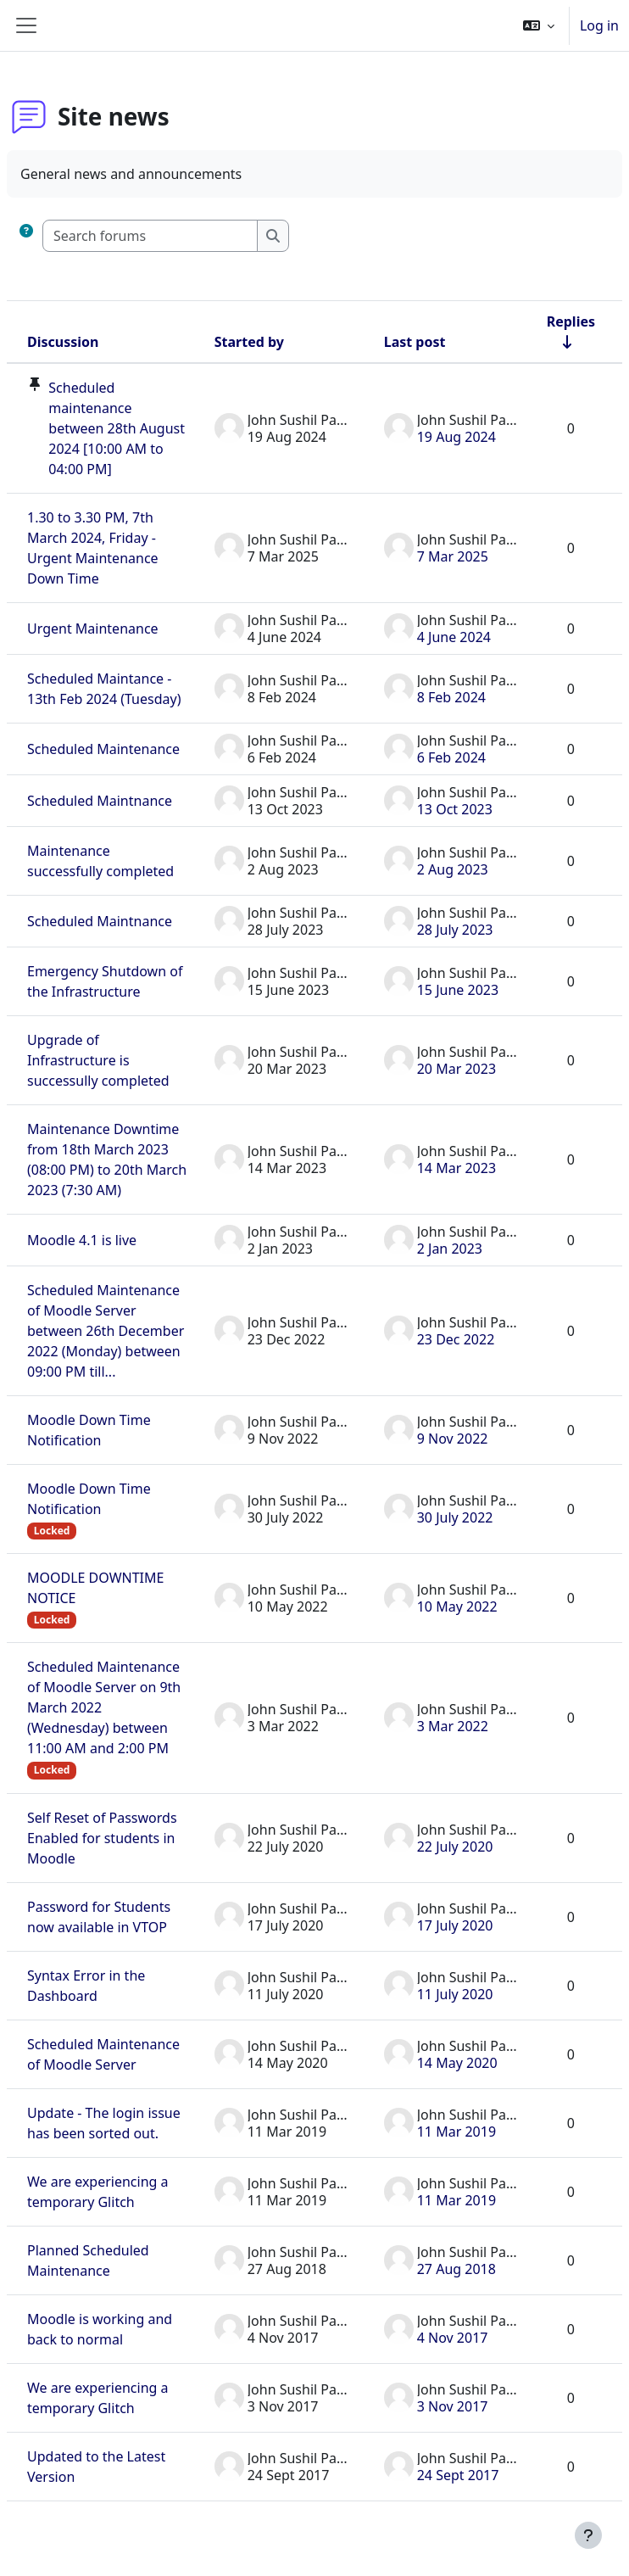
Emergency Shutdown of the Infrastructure (104, 981)
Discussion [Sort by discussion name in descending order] (62, 341)
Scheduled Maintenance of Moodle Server (103, 2054)
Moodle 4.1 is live (81, 1240)
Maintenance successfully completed (100, 860)
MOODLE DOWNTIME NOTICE (95, 1587)
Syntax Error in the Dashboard (86, 1985)
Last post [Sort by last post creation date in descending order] (415, 341)
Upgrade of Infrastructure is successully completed (98, 1060)
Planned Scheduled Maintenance (88, 2260)
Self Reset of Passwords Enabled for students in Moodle (102, 1838)
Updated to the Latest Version (96, 2466)
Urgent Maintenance (93, 628)
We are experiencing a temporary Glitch (98, 2191)
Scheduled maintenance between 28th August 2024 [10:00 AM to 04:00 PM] (116, 428)
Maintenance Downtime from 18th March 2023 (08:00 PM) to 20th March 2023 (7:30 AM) (106, 1159)
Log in (599, 25)
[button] (538, 25)
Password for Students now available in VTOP (98, 1916)
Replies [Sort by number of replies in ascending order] (571, 321)
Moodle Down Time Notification (89, 1430)
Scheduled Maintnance (99, 800)
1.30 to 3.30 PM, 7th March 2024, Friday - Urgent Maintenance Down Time (93, 548)
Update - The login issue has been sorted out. (104, 2123)
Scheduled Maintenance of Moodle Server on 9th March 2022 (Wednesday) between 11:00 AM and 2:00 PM (104, 1707)
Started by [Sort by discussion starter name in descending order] (249, 341)
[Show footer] (588, 2535)
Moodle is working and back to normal (99, 2329)
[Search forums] (150, 236)
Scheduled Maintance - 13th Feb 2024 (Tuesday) (104, 688)
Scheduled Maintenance (103, 749)
